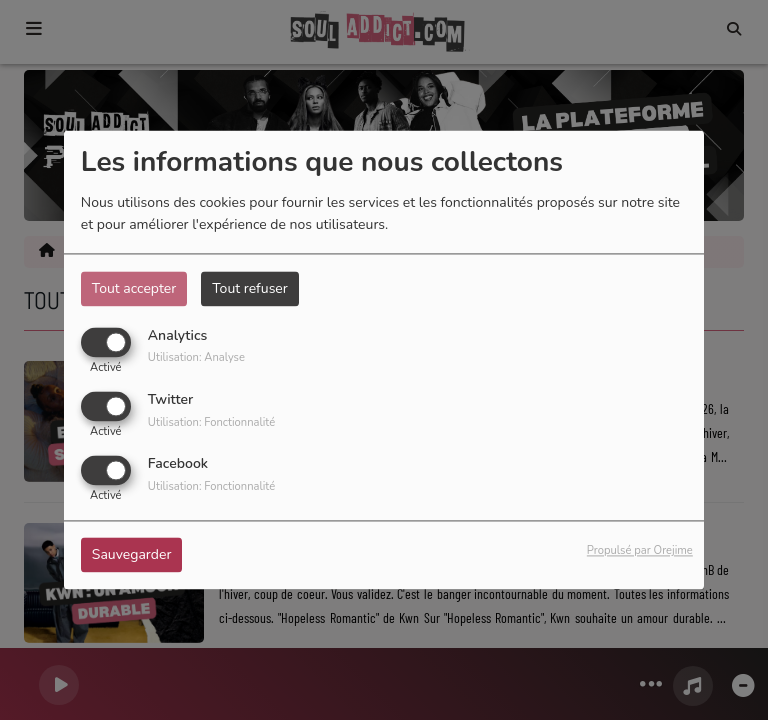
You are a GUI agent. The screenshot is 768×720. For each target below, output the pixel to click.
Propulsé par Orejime (640, 551)
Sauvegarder (132, 555)
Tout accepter (134, 288)
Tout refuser (250, 288)
